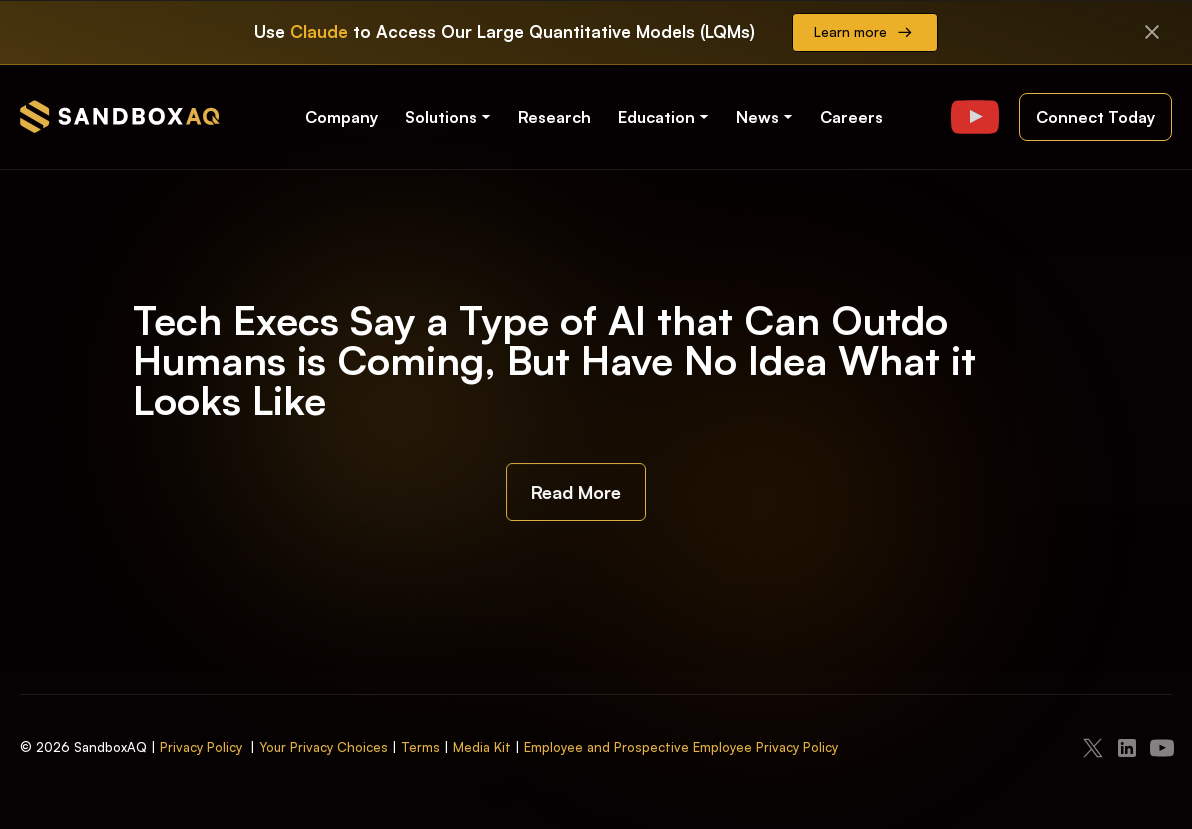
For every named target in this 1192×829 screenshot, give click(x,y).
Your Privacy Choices (323, 747)
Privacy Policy (201, 747)
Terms (420, 747)
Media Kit (482, 747)
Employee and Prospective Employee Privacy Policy (681, 747)
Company (341, 117)
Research (554, 117)
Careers (851, 117)
